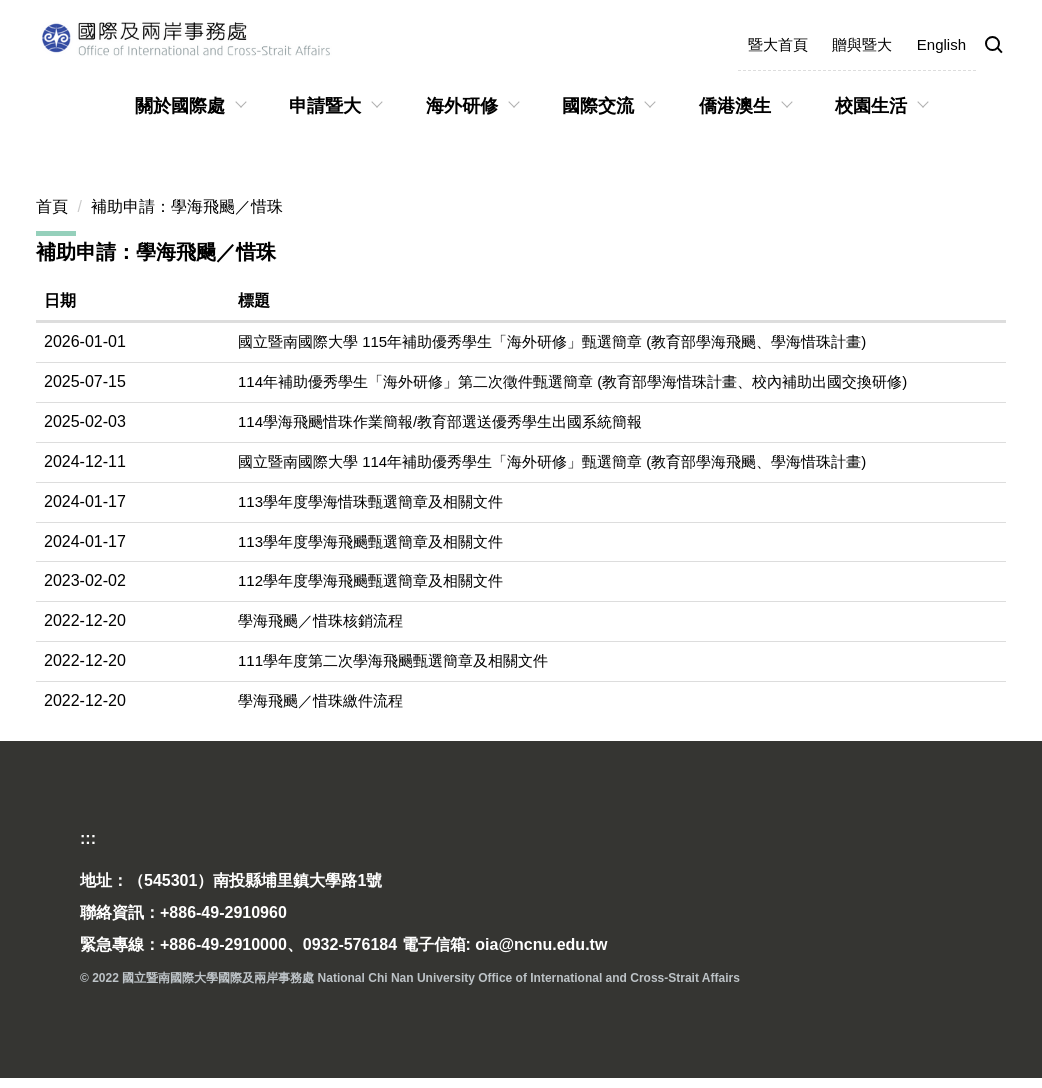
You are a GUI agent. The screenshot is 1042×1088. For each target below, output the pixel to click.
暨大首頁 (778, 44)
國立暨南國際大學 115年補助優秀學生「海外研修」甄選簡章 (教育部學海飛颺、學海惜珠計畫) (552, 341)
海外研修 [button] (462, 106)
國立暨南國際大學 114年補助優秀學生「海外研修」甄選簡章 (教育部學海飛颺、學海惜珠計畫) (552, 461)
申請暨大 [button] (325, 106)
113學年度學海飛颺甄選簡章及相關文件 (370, 541)
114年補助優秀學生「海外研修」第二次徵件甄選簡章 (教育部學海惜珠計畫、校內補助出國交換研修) (572, 381)
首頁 (52, 206)
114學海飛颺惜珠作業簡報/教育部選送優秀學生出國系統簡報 (440, 421)
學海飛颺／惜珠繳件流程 (320, 700)
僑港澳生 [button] (735, 106)
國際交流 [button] (598, 106)
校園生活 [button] (871, 106)
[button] (994, 46)
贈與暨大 (862, 44)
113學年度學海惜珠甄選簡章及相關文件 (370, 501)
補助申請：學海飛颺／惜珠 (187, 206)
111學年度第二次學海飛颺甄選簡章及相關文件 (393, 660)
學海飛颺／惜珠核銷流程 (320, 620)
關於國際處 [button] (180, 106)
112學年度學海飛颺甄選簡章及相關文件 (370, 580)
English (941, 44)
